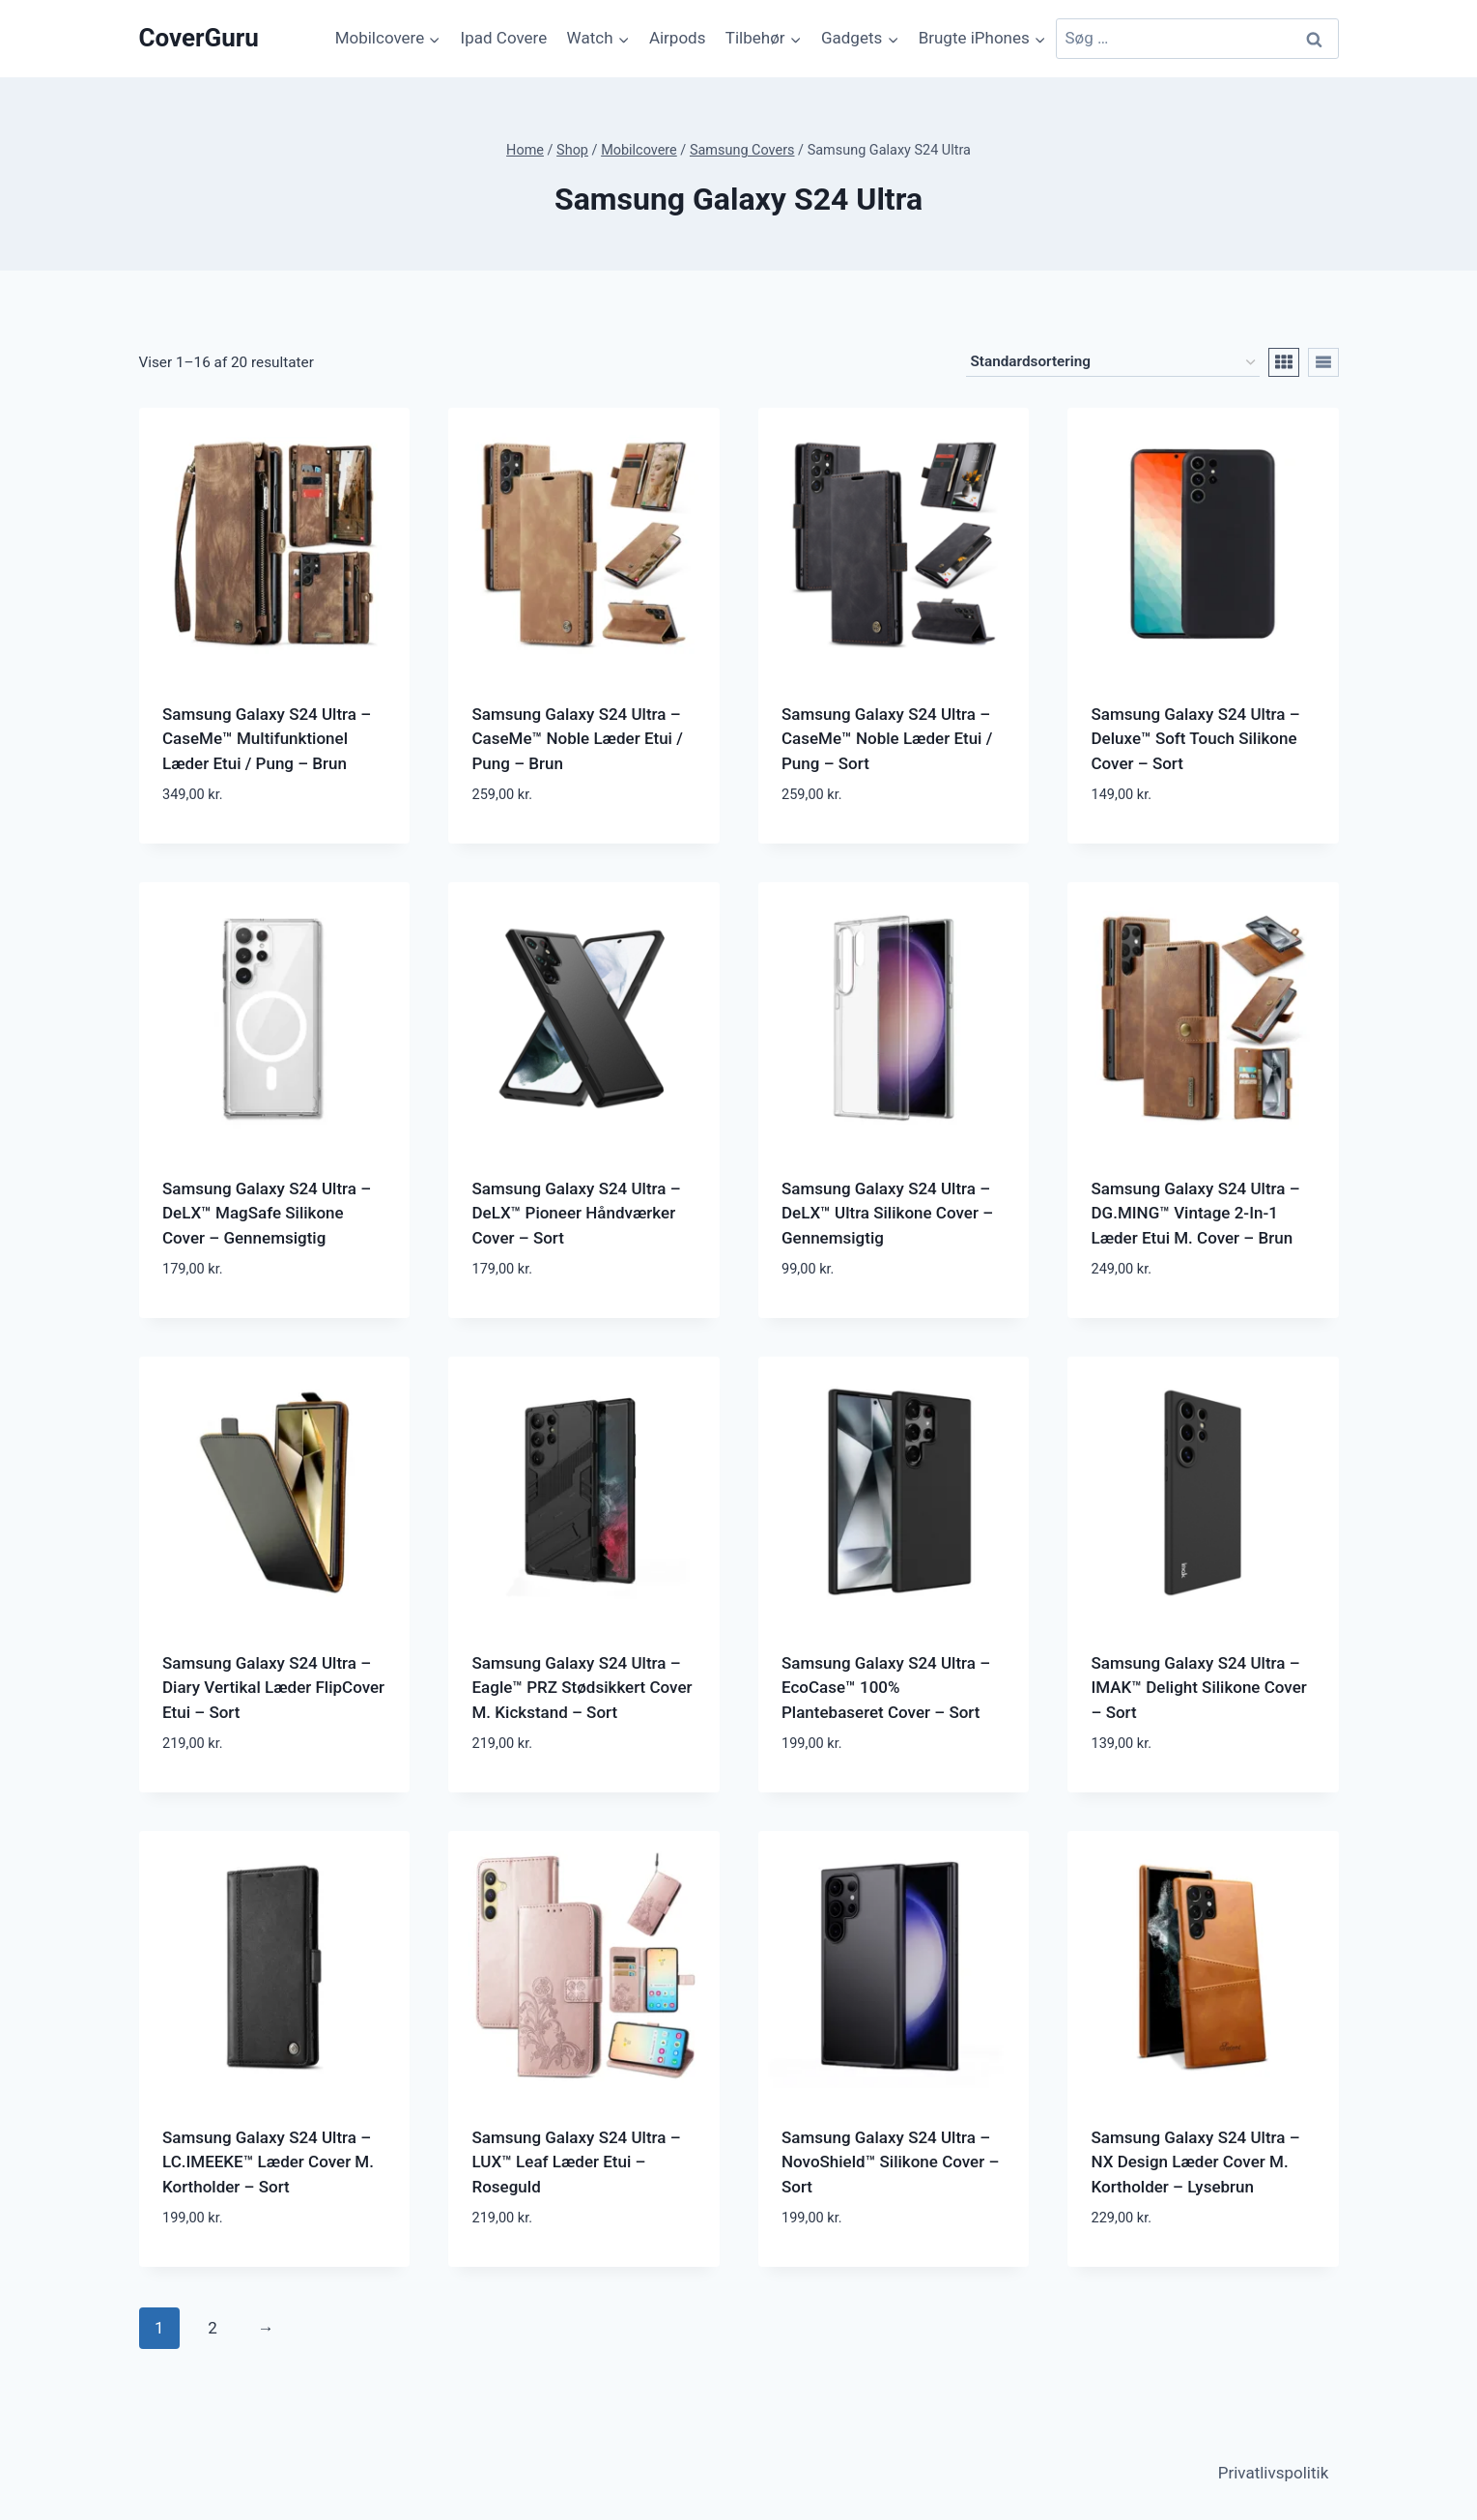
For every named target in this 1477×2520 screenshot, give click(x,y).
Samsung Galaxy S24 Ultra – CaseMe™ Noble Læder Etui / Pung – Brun (577, 738)
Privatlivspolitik (1273, 2472)
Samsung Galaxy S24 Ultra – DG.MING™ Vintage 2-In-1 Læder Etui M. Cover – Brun (1196, 1213)
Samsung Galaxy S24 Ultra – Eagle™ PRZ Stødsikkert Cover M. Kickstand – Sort (582, 1687)
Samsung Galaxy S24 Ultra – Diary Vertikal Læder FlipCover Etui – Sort (273, 1687)
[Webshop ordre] (1113, 362)
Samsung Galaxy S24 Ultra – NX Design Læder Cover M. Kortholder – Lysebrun (1196, 2162)
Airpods (677, 37)
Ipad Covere (504, 37)
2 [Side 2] (212, 2327)
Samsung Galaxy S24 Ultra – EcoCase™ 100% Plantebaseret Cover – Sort (885, 1687)
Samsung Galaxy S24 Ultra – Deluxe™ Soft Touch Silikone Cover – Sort (1196, 738)
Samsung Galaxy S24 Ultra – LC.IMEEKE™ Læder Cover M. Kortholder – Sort (268, 2162)
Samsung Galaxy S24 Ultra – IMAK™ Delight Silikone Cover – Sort (1199, 1687)
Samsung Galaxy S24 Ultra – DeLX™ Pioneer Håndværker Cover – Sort (576, 1213)
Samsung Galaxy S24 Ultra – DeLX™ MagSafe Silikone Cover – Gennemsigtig (266, 1213)
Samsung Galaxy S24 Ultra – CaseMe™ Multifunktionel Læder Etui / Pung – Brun (266, 738)
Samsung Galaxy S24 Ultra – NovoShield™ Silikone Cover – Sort (890, 2162)
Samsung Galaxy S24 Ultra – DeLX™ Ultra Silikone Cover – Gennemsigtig (887, 1213)
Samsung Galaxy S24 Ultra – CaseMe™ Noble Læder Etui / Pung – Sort (886, 738)
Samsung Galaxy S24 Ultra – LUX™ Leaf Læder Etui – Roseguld (576, 2162)
